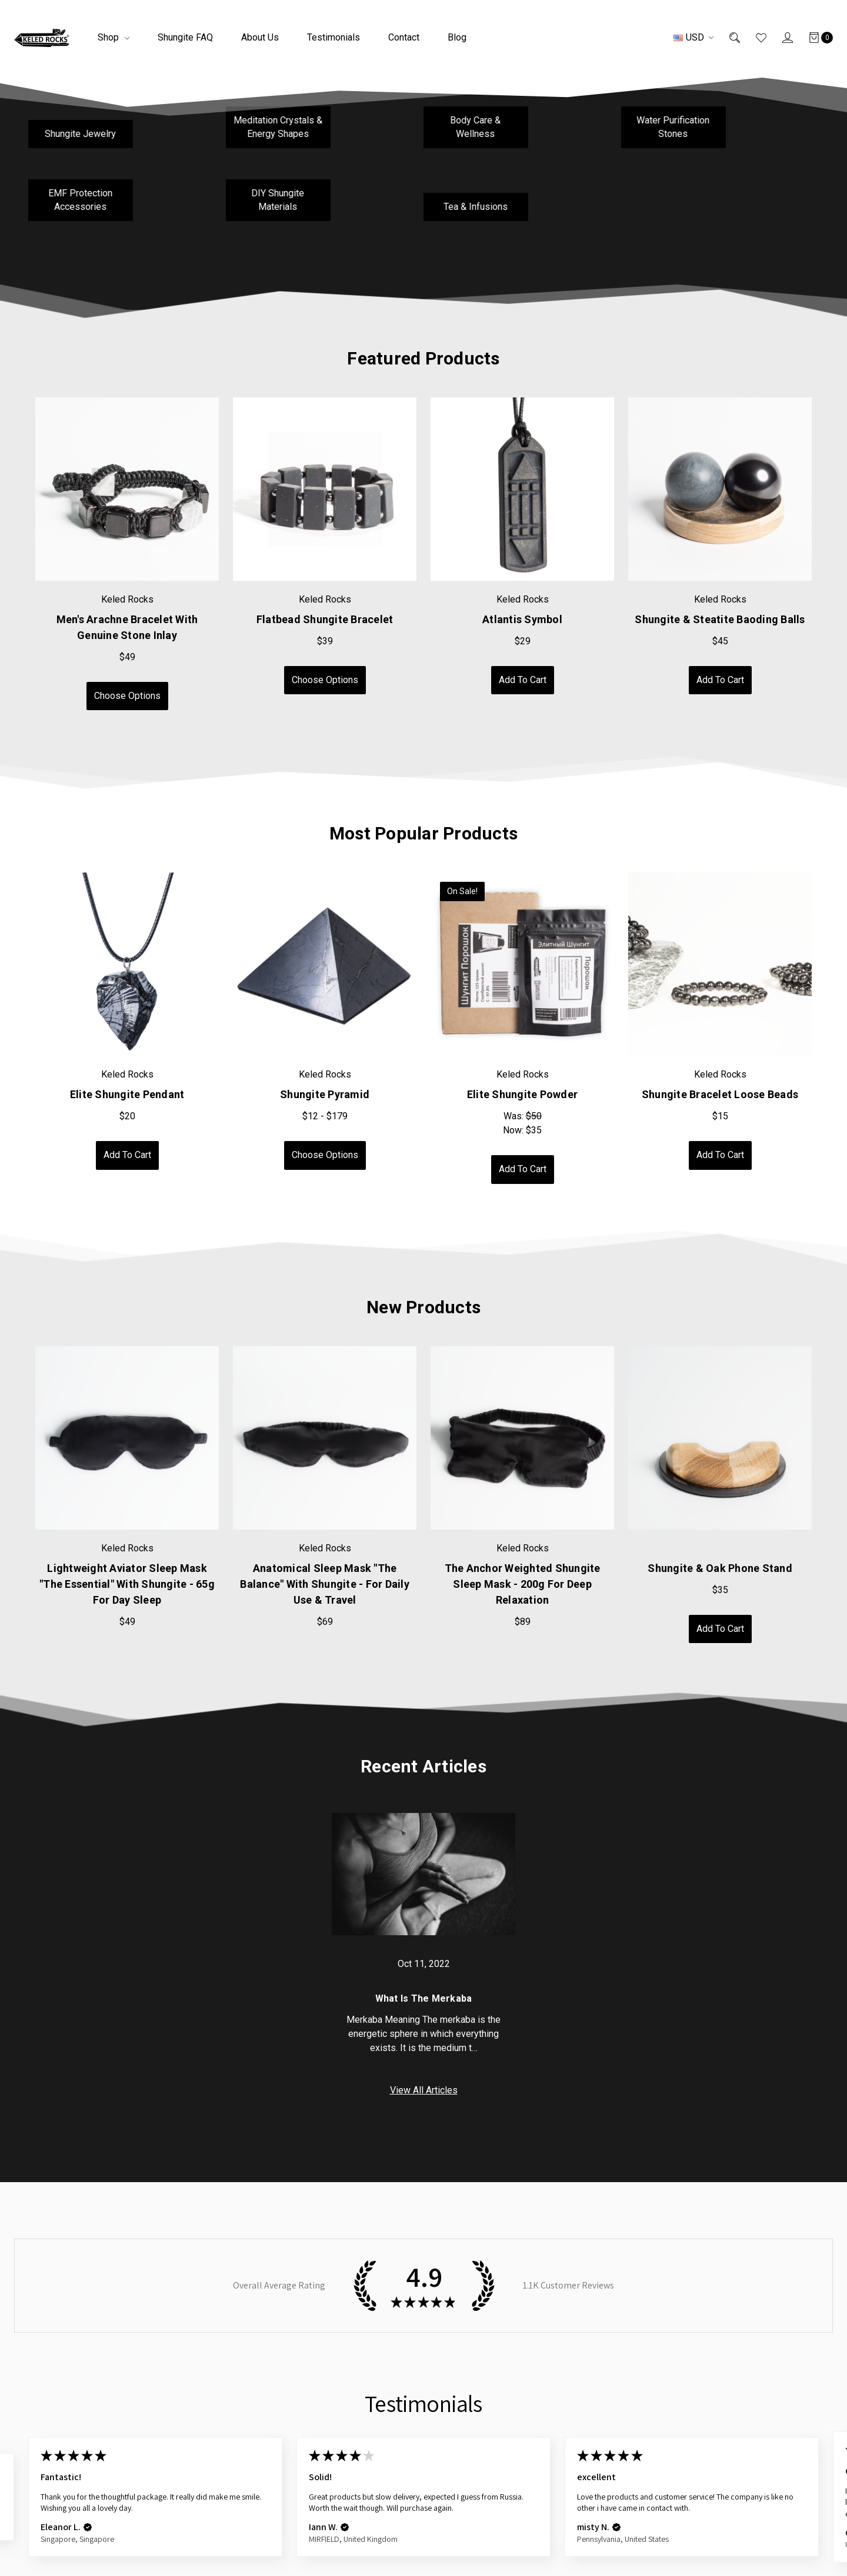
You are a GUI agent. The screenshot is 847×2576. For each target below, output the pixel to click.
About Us (260, 37)
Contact (403, 37)
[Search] (726, 38)
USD (693, 37)
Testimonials (333, 37)
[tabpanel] (127, 553)
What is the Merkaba (423, 1998)
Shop (113, 37)
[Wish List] (753, 38)
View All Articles (424, 2090)
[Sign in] (779, 38)
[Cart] (813, 38)
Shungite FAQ (185, 37)
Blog (457, 37)
